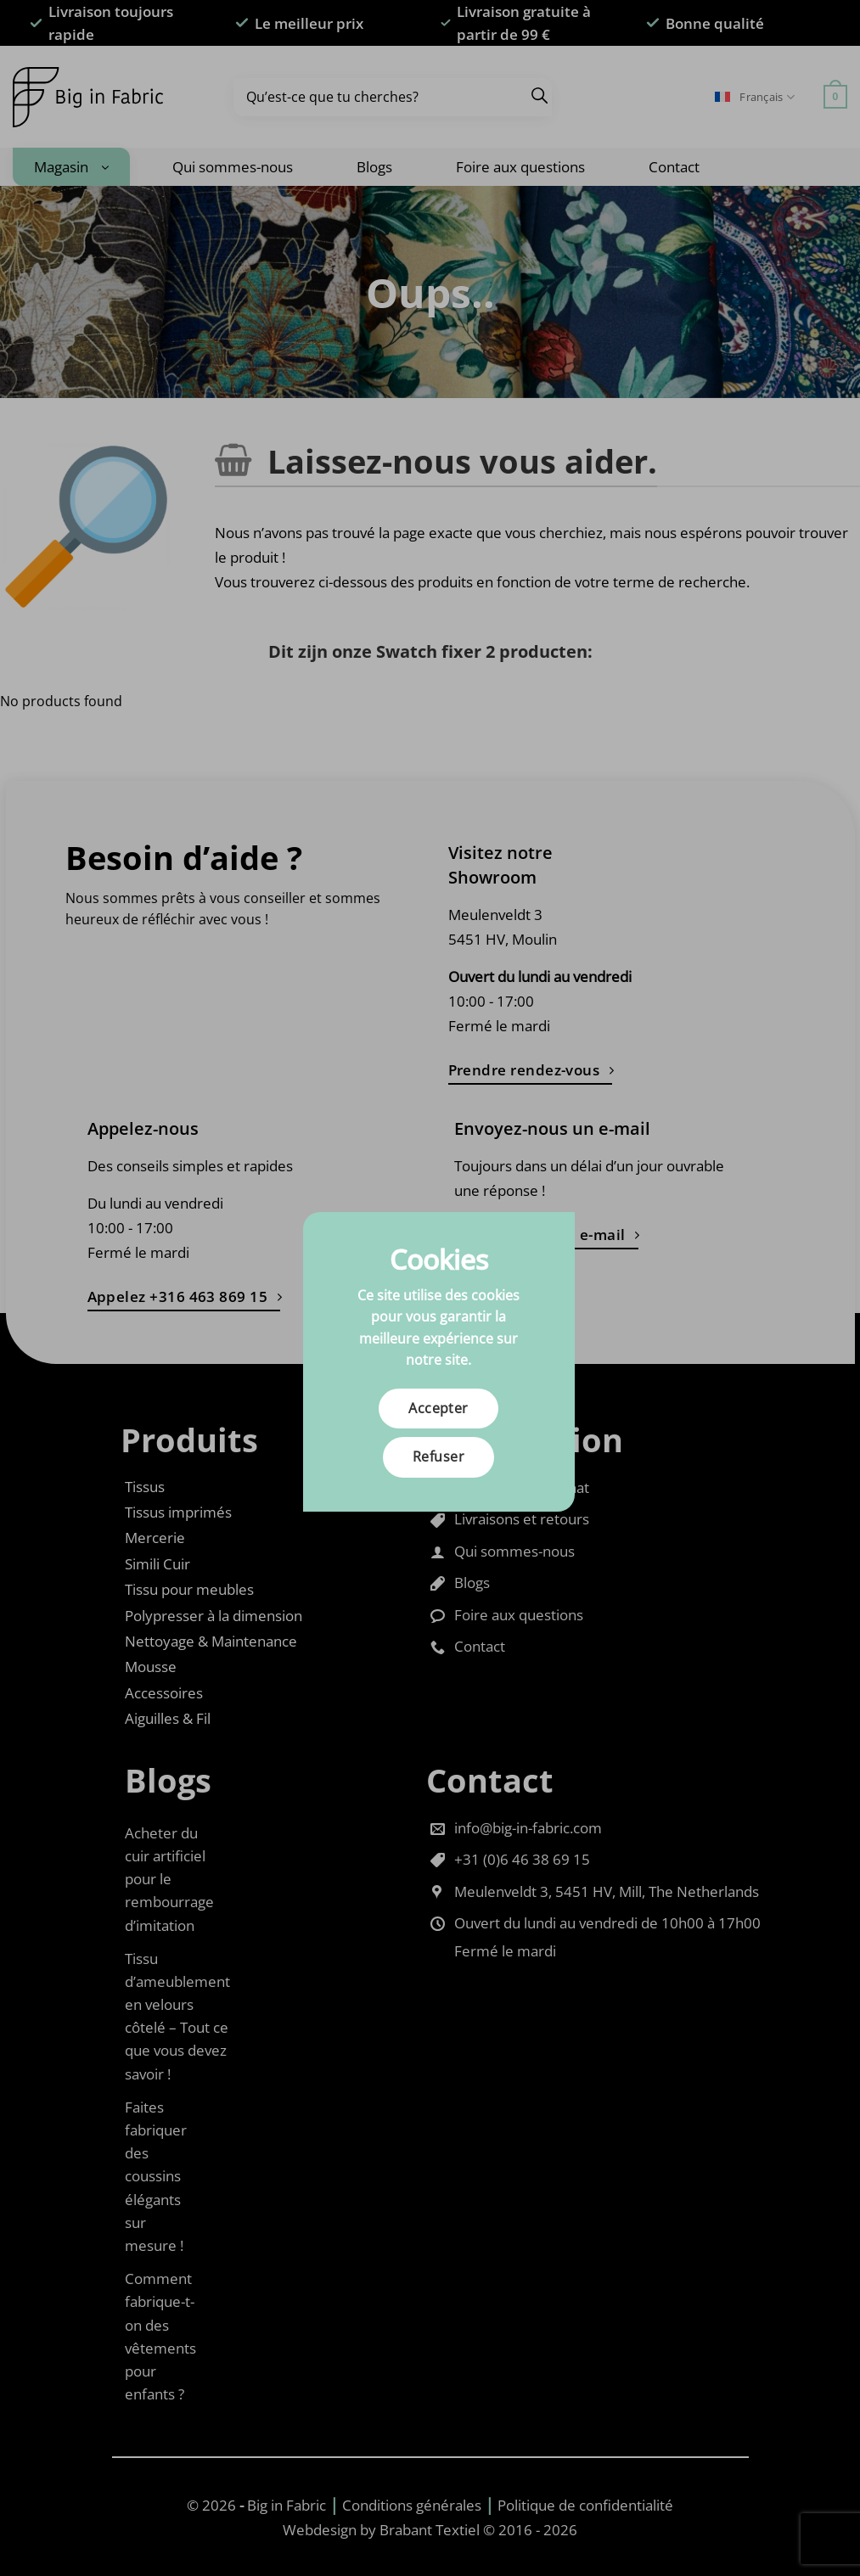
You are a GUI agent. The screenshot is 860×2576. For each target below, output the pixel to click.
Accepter (438, 1408)
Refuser (438, 1456)
